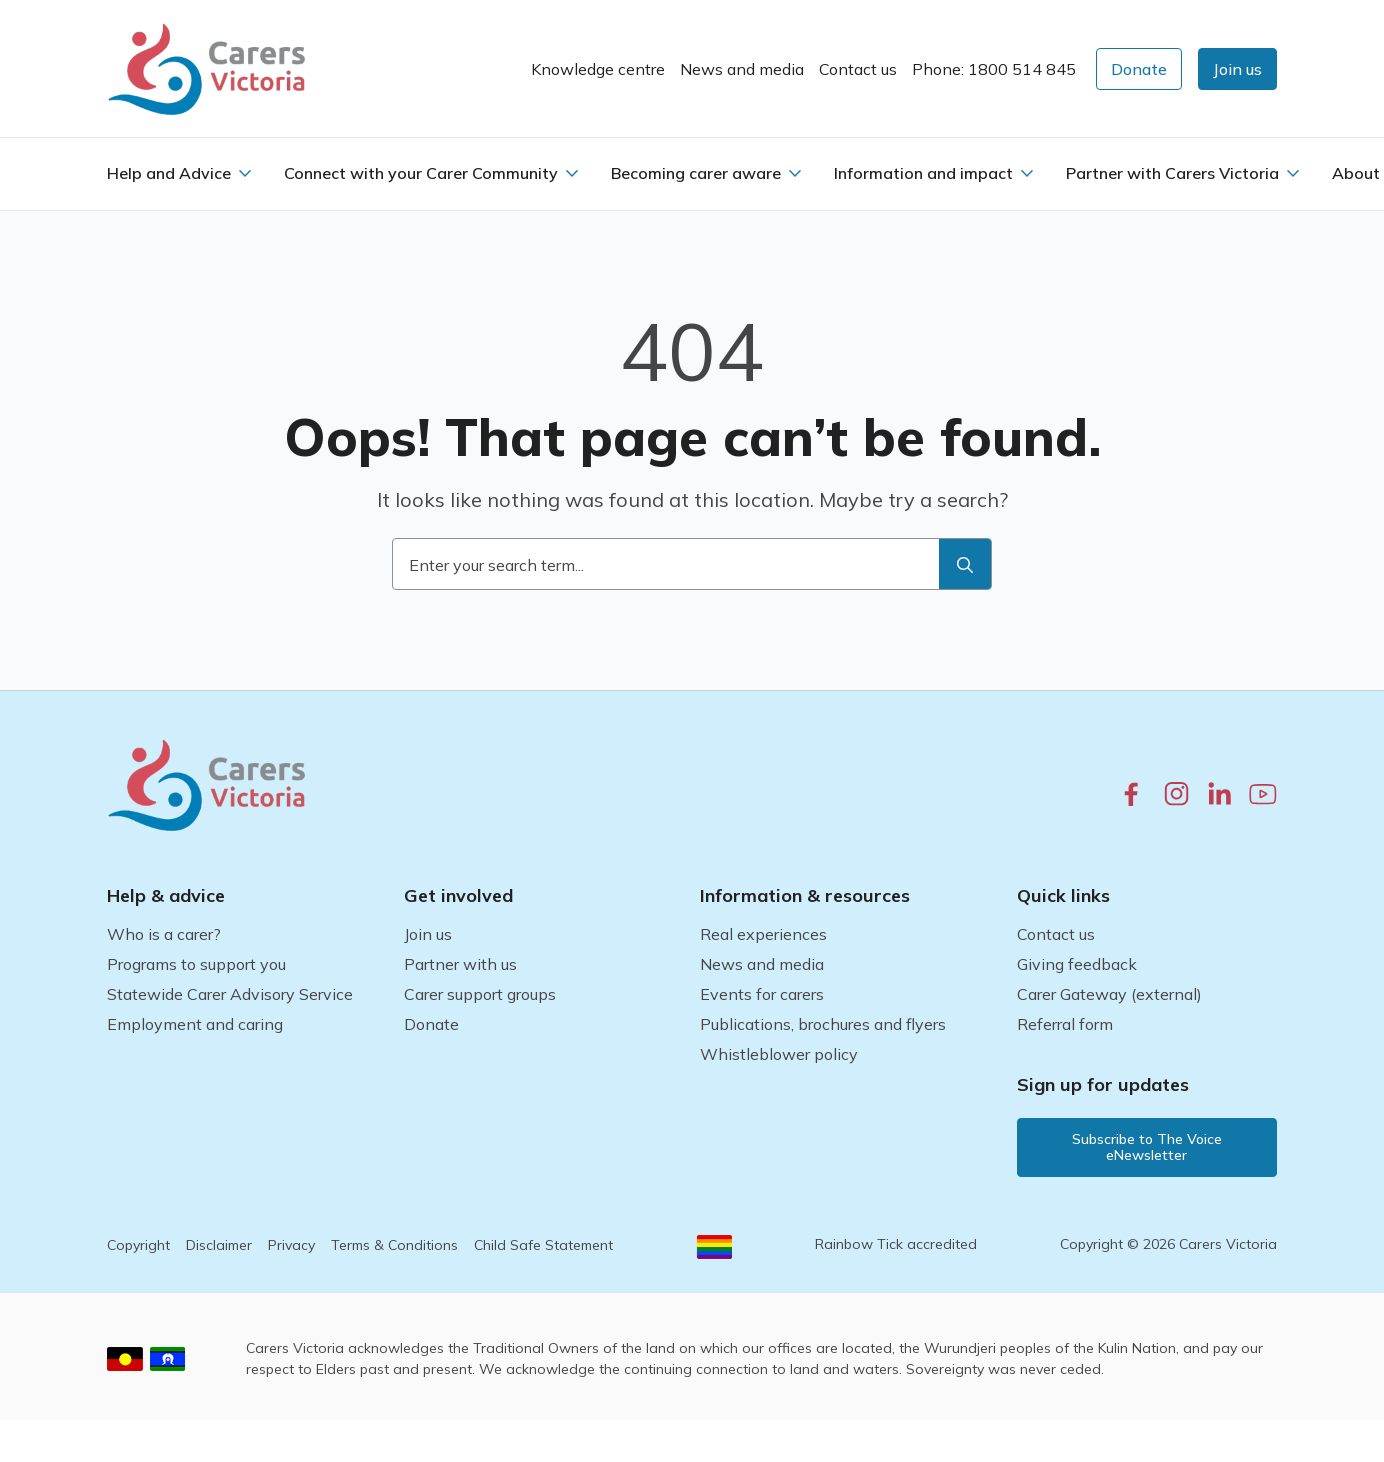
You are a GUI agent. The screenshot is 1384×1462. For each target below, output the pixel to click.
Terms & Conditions (394, 1245)
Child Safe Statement (543, 1245)
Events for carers (762, 994)
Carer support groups (480, 994)
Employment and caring (195, 1024)
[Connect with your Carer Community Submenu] (572, 173)
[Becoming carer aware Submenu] (795, 173)
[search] (965, 565)
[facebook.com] (1131, 793)
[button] (1237, 69)
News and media (742, 69)
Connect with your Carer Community (421, 173)
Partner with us (460, 964)
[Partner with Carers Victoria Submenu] (1293, 173)
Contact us (858, 69)
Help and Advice (169, 173)
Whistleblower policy (779, 1054)
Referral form (1065, 1024)
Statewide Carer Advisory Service (230, 994)
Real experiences (763, 934)
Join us (428, 934)
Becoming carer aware (696, 173)
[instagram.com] (1176, 793)
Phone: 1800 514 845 (994, 69)
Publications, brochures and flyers (823, 1024)
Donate (431, 1024)
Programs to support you (196, 964)
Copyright (138, 1245)
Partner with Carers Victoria (1172, 173)
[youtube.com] (1263, 794)
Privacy (291, 1245)
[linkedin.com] (1219, 793)
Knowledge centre (598, 69)
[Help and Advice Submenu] (245, 173)
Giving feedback (1077, 964)
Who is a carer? (164, 934)
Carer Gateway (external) (1109, 994)
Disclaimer (219, 1245)
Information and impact (923, 173)
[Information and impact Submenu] (1027, 173)
